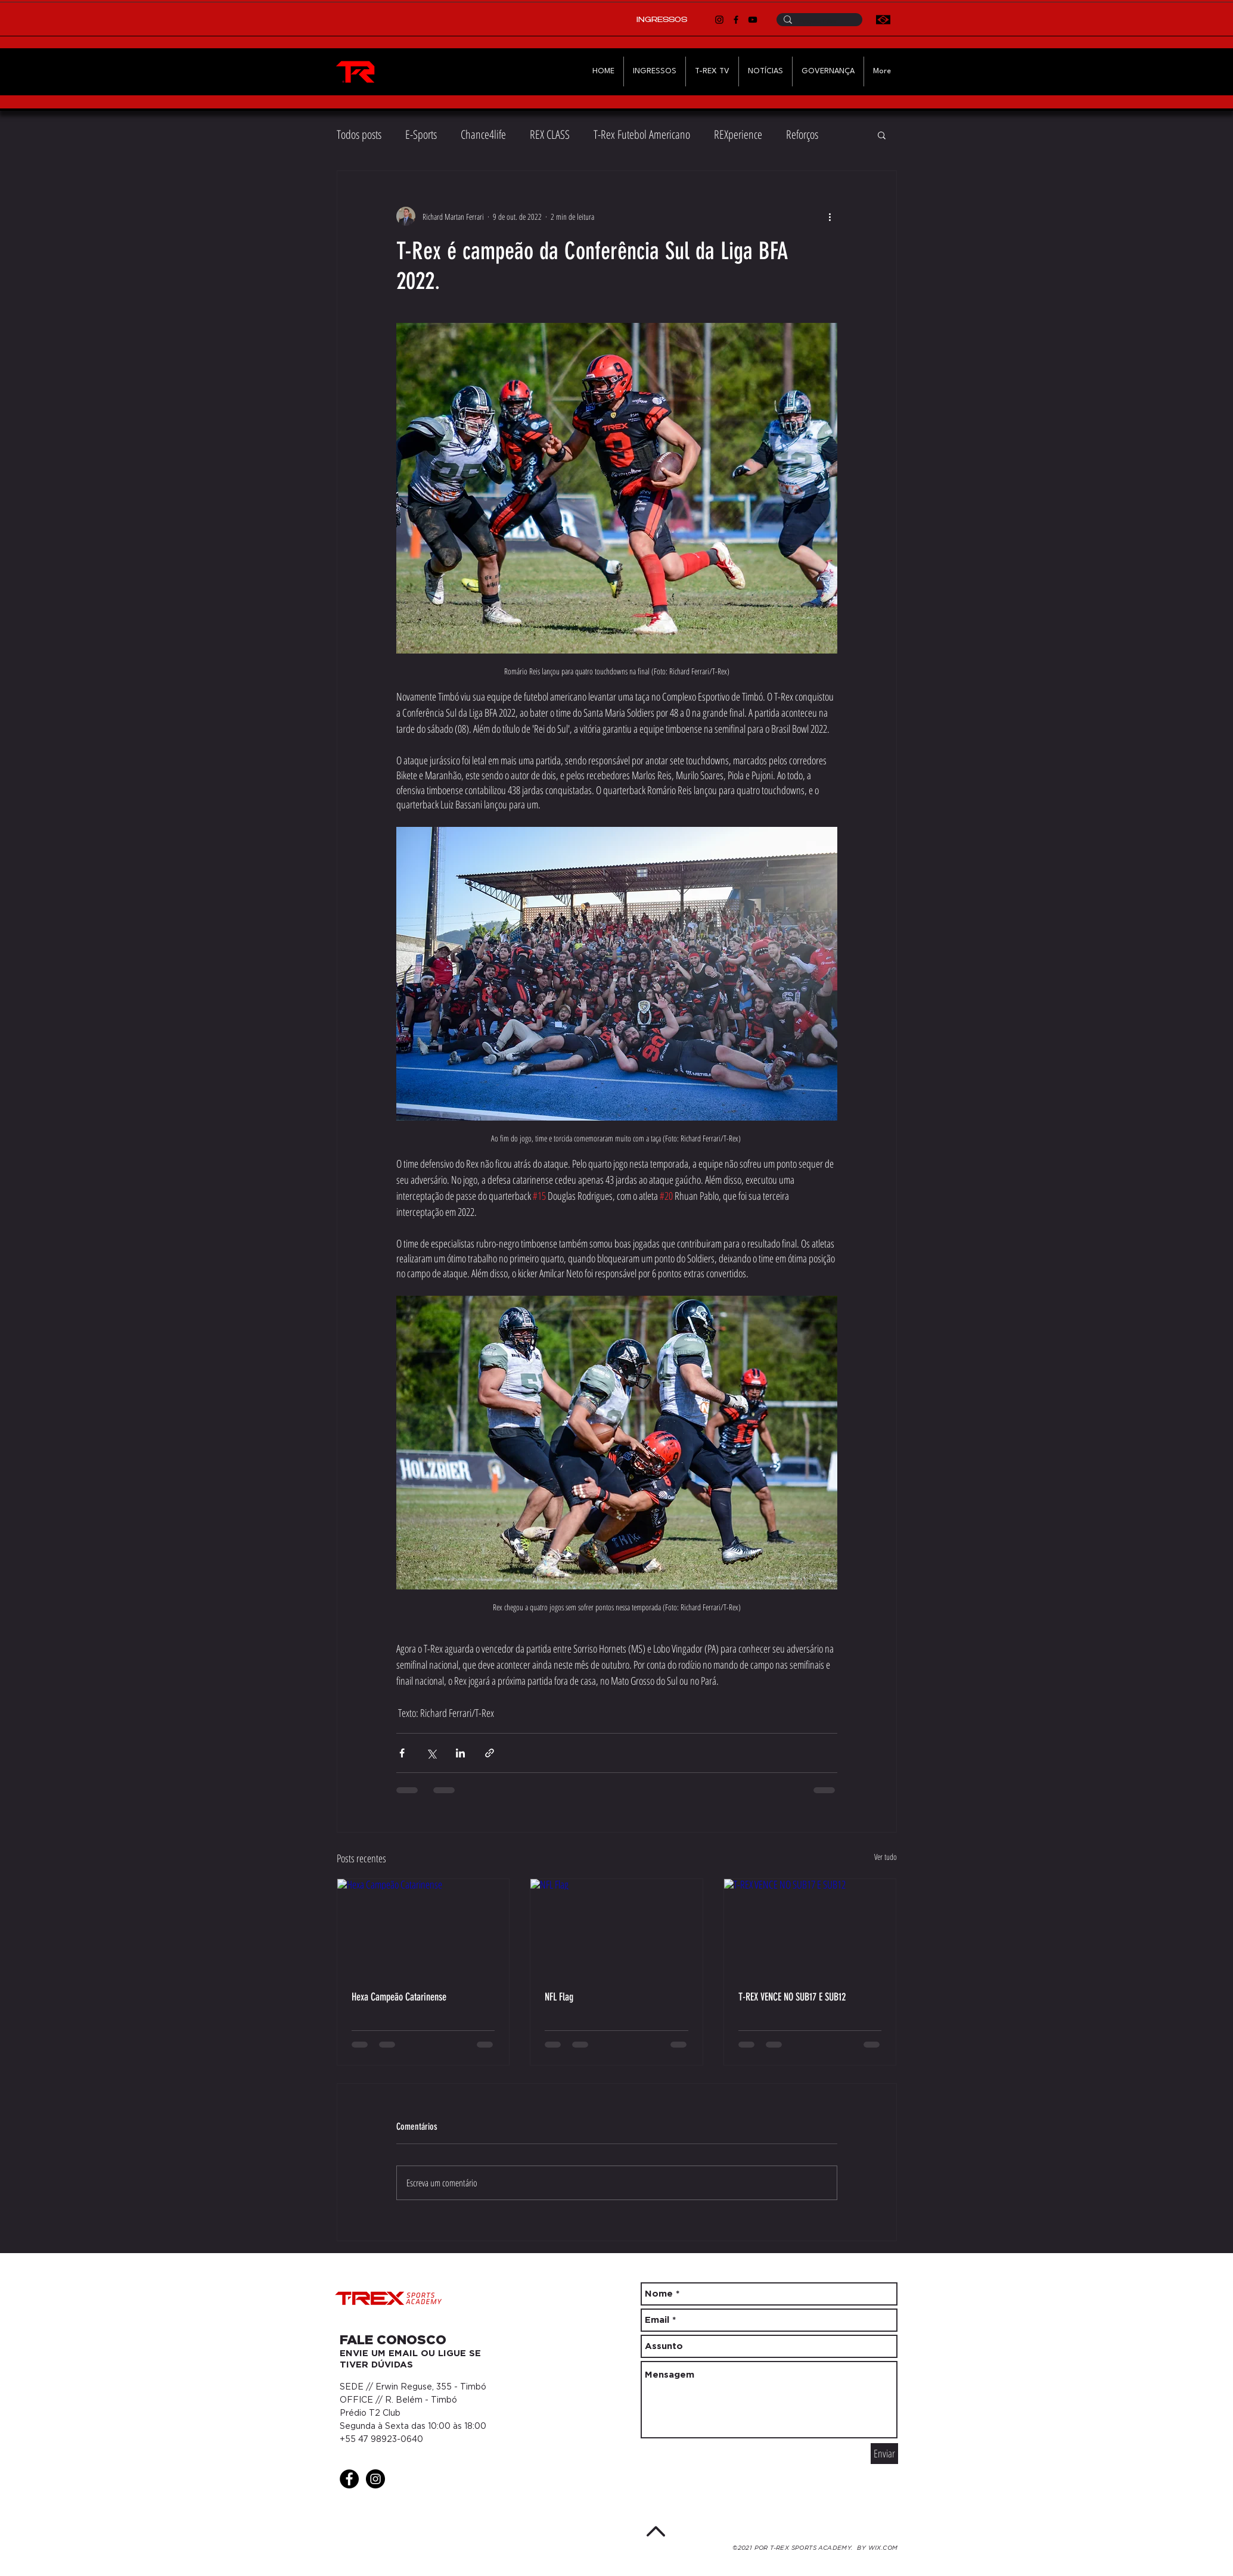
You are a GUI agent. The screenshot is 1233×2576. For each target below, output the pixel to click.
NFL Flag (559, 1996)
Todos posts (359, 134)
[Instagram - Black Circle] (375, 2478)
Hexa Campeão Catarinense (399, 1996)
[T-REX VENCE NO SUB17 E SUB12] (810, 1927)
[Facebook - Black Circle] (349, 2478)
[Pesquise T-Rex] (818, 21)
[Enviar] (884, 2453)
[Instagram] (719, 19)
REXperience (738, 134)
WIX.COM (883, 2548)
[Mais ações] (830, 216)
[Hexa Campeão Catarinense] (423, 1927)
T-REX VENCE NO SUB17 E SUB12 (792, 1996)
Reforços (802, 134)
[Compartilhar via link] (489, 1753)
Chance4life (483, 134)
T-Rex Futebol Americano (642, 134)
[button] (881, 134)
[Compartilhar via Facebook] (402, 1753)
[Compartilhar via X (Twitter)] (431, 1753)
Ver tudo (885, 1856)
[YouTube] (752, 19)
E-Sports (421, 134)
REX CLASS (550, 134)
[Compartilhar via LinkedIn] (460, 1753)
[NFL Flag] (616, 1927)
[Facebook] (736, 19)
